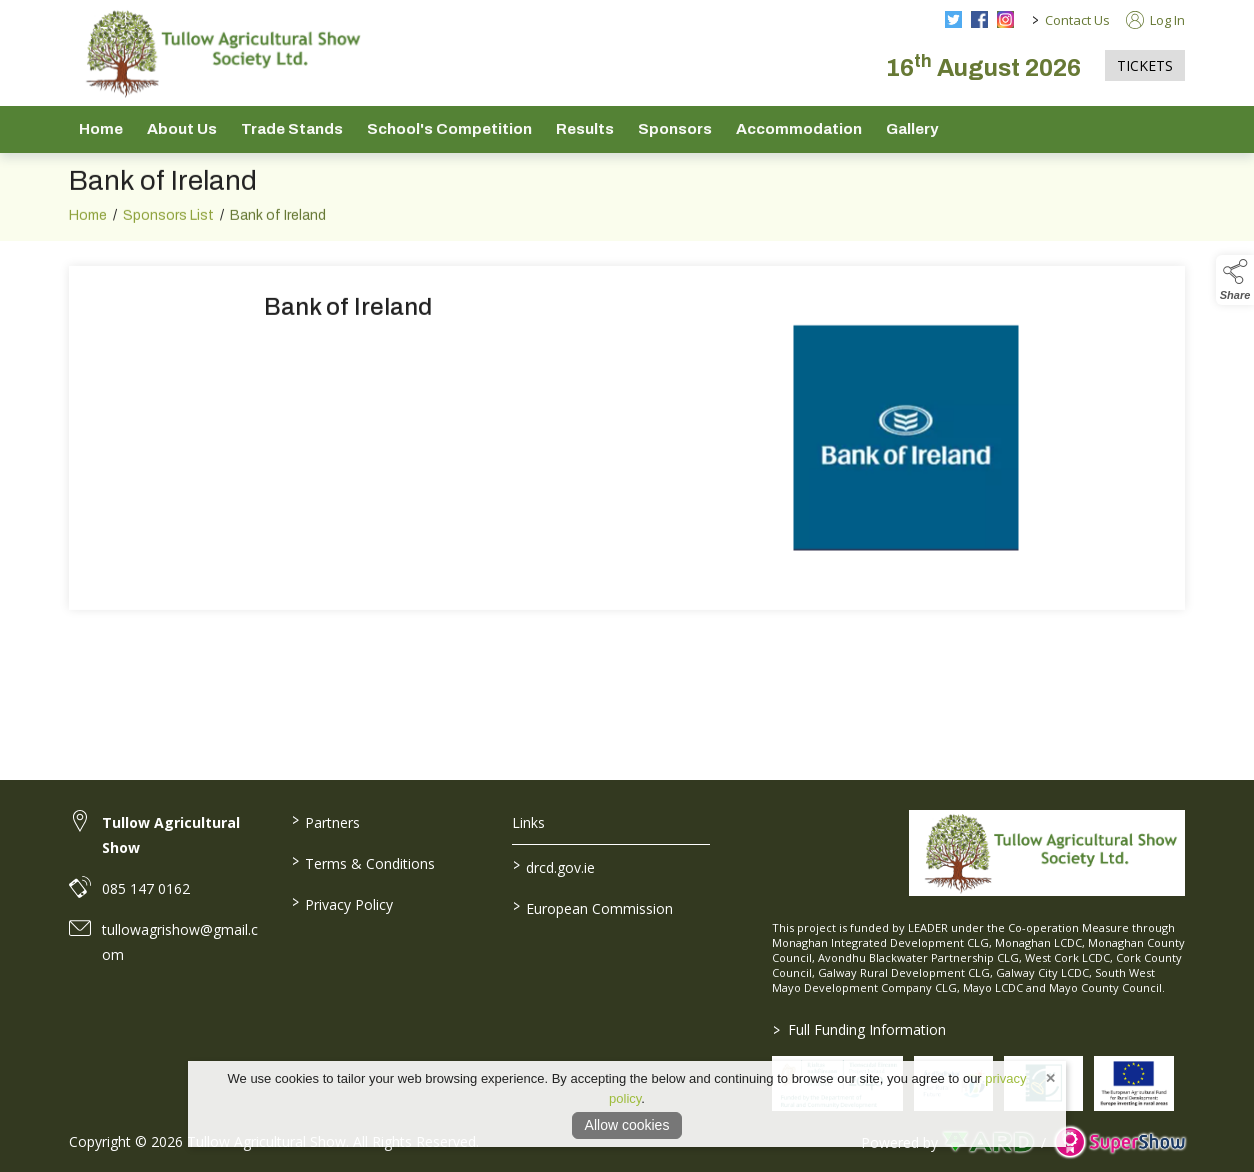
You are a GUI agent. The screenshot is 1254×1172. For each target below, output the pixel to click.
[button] (1235, 280)
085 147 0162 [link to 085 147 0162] (146, 888)
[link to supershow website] (1119, 1142)
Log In (1155, 20)
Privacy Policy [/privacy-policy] (341, 903)
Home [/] (101, 129)
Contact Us (1077, 20)
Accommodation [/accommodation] (799, 129)
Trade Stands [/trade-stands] (292, 129)
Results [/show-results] (585, 129)
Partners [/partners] (325, 821)
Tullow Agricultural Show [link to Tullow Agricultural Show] (171, 835)
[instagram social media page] (1005, 19)
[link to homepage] (219, 53)
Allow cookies (627, 1125)
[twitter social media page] (953, 19)
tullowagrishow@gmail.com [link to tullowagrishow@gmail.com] (180, 942)
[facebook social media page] (979, 19)
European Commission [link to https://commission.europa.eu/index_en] (593, 907)
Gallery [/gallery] (912, 129)
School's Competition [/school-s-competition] (449, 129)
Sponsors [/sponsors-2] (675, 129)
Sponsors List (168, 243)
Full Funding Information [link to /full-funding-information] (858, 1029)
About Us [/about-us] (182, 129)
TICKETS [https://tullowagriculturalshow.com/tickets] (1145, 65)
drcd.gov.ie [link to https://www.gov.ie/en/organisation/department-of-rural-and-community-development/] (554, 866)
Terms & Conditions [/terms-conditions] (362, 862)
